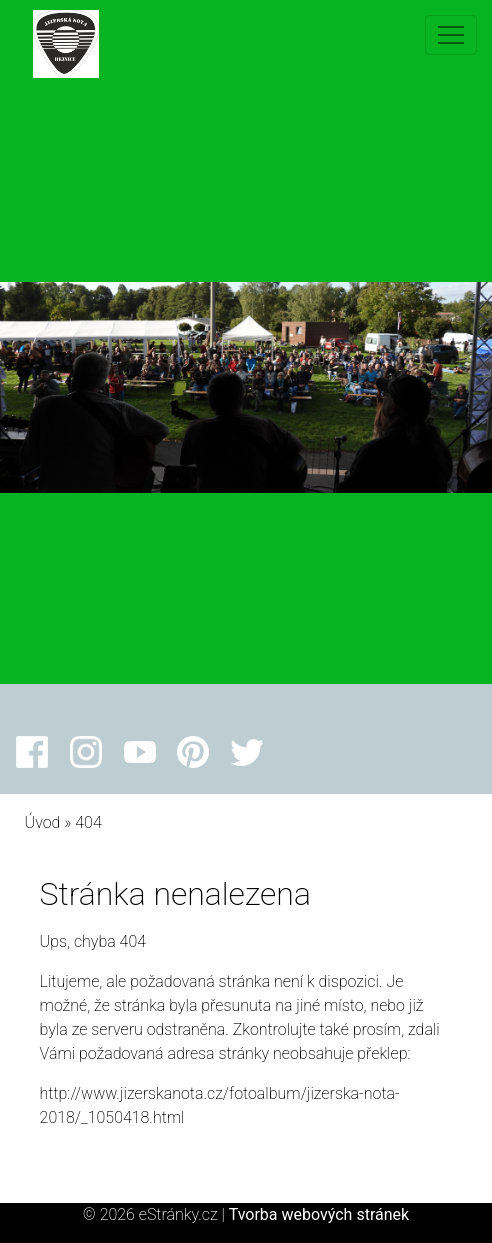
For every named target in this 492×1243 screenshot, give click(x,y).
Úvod (43, 822)
